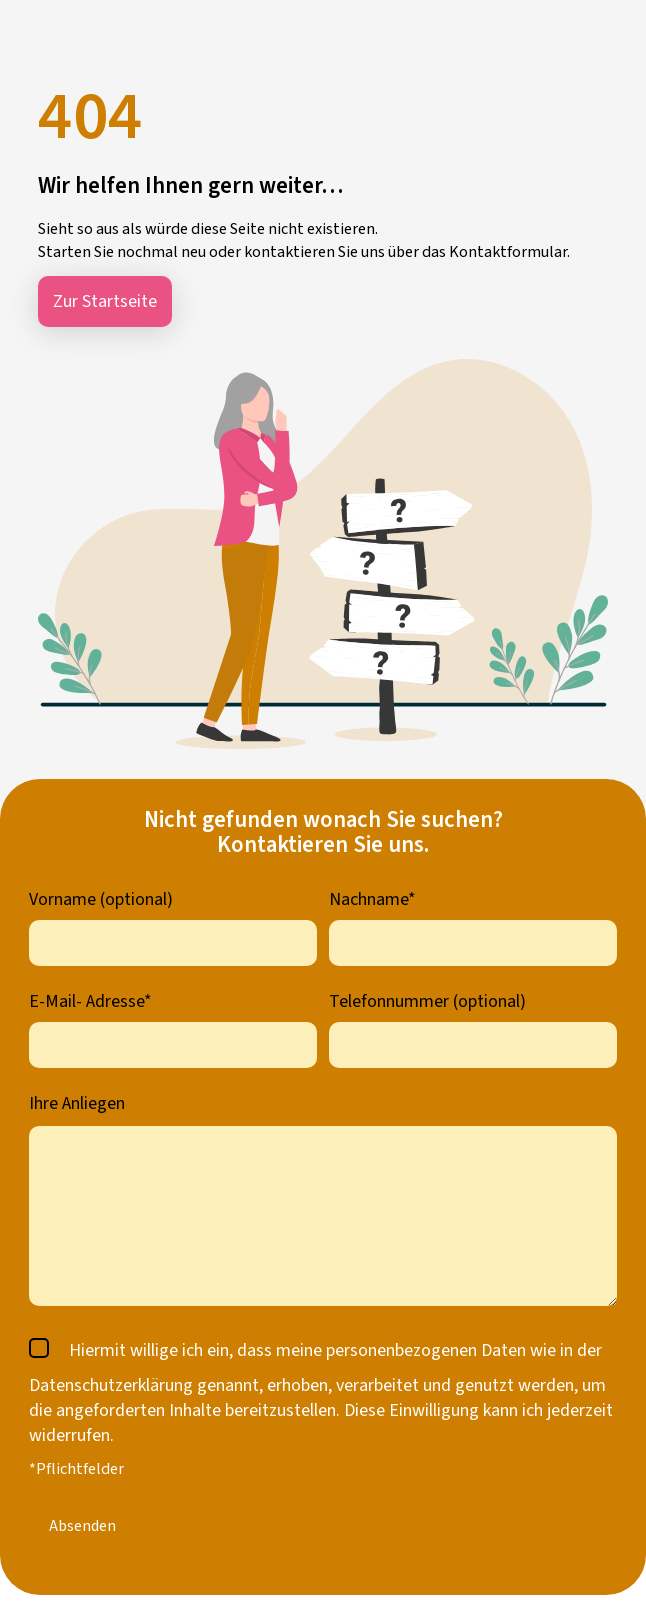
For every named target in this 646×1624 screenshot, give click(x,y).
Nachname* (372, 899)
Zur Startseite (105, 301)
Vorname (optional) (101, 899)
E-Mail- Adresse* (90, 1001)
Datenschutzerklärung (111, 1385)
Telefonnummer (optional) (427, 1001)
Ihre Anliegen (77, 1103)
